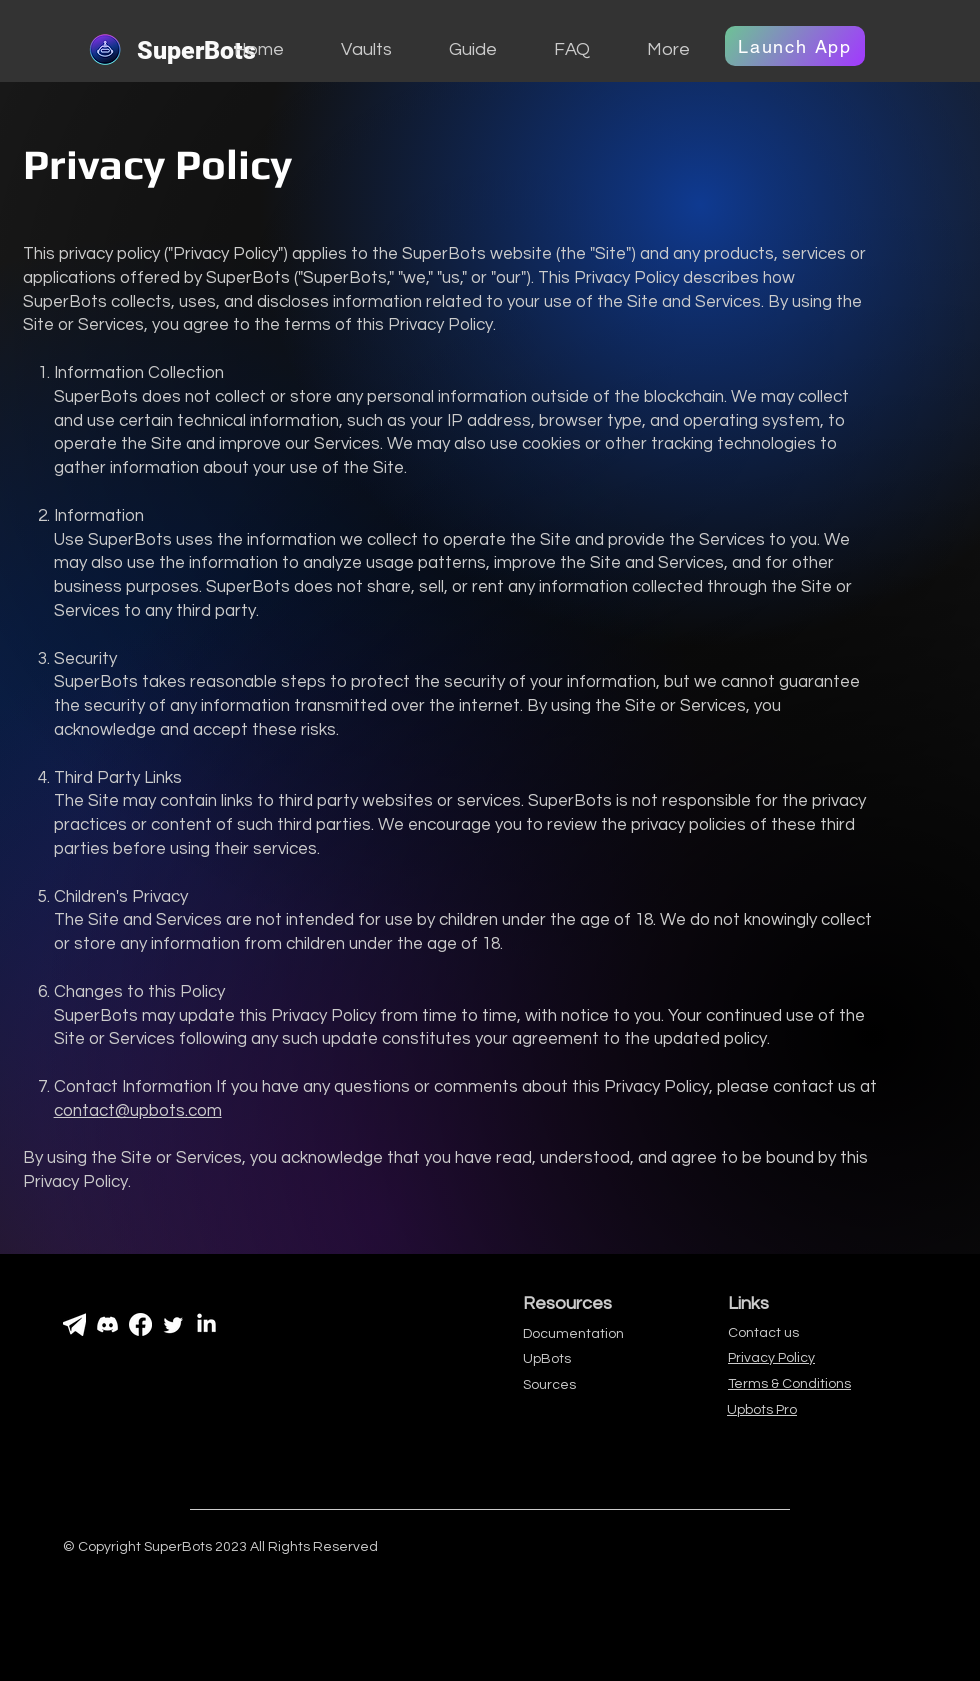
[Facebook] (140, 1324)
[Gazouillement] (173, 1324)
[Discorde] (107, 1324)
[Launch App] (795, 46)
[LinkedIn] (206, 1324)
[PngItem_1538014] (74, 1324)
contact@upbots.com (138, 1111)
